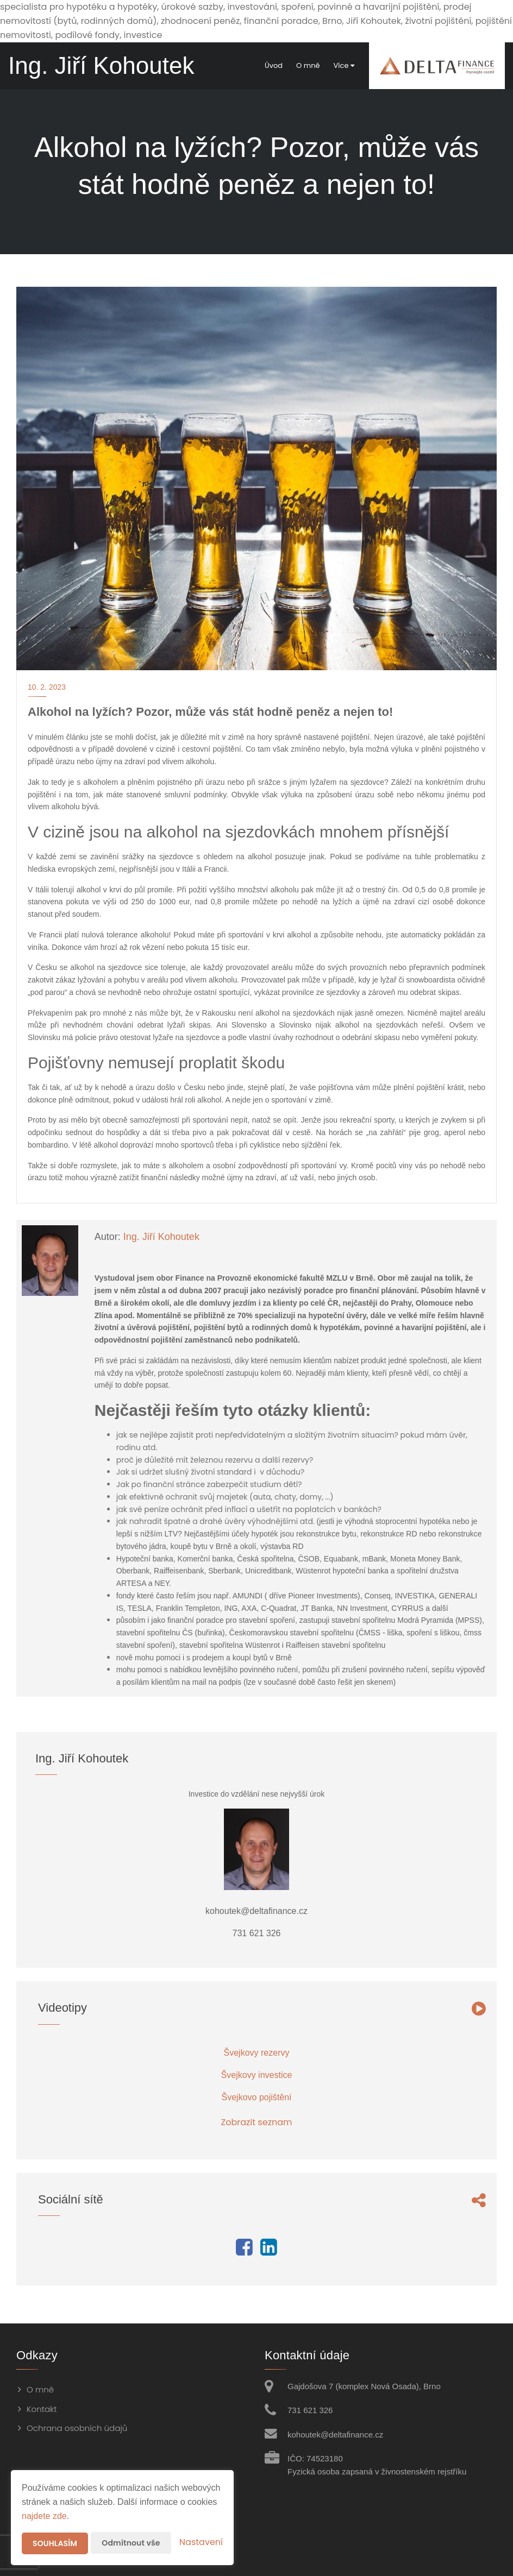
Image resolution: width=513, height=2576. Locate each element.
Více (344, 65)
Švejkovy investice (256, 2075)
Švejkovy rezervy (257, 2052)
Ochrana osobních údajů (77, 2428)
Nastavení (201, 2542)
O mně (308, 65)
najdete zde (44, 2516)
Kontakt (42, 2409)
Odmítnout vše (131, 2542)
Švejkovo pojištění (257, 2097)
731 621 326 (310, 2410)
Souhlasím (55, 2543)
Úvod (274, 65)
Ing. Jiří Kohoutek (161, 1236)
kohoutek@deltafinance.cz (335, 2434)
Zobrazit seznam (256, 2122)
